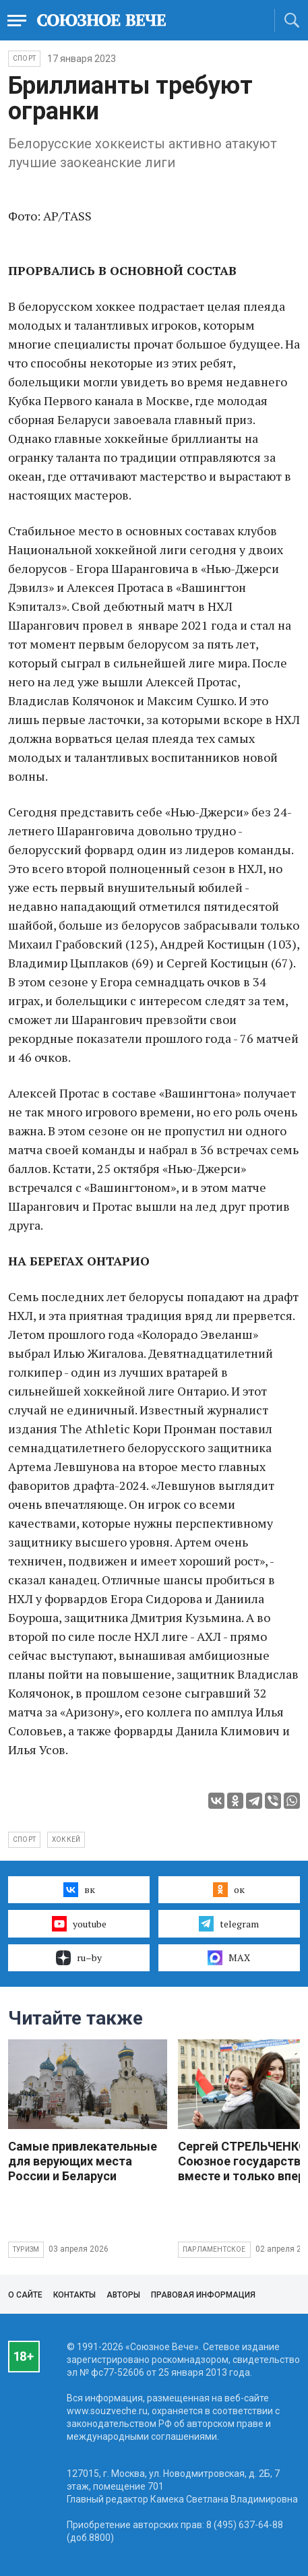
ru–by (79, 1957)
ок (229, 1889)
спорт (24, 1839)
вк (79, 1889)
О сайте (25, 2295)
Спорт (24, 58)
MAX (229, 1957)
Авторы (123, 2295)
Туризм (26, 2249)
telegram (229, 1923)
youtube (79, 1923)
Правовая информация (203, 2295)
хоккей (66, 1839)
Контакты (74, 2295)
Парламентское (214, 2249)
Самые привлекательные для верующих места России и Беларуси (82, 2161)
